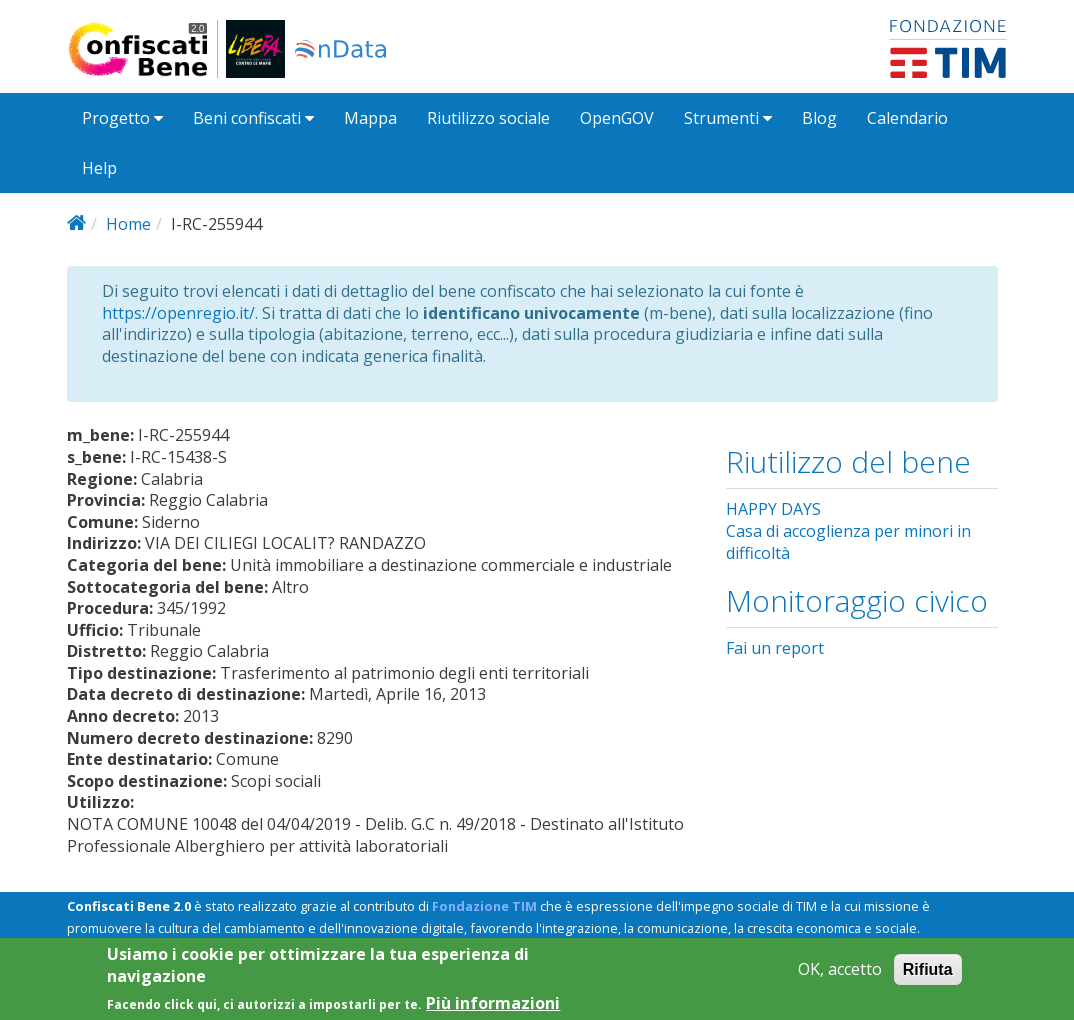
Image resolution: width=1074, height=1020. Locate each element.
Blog (819, 118)
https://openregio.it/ (178, 313)
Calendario (907, 118)
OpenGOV (617, 118)
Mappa (370, 118)
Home (128, 224)
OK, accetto (840, 977)
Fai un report (775, 648)
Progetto (122, 118)
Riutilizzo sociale (488, 118)
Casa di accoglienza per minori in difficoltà (848, 542)
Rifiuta (928, 977)
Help (99, 168)
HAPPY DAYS (773, 509)
